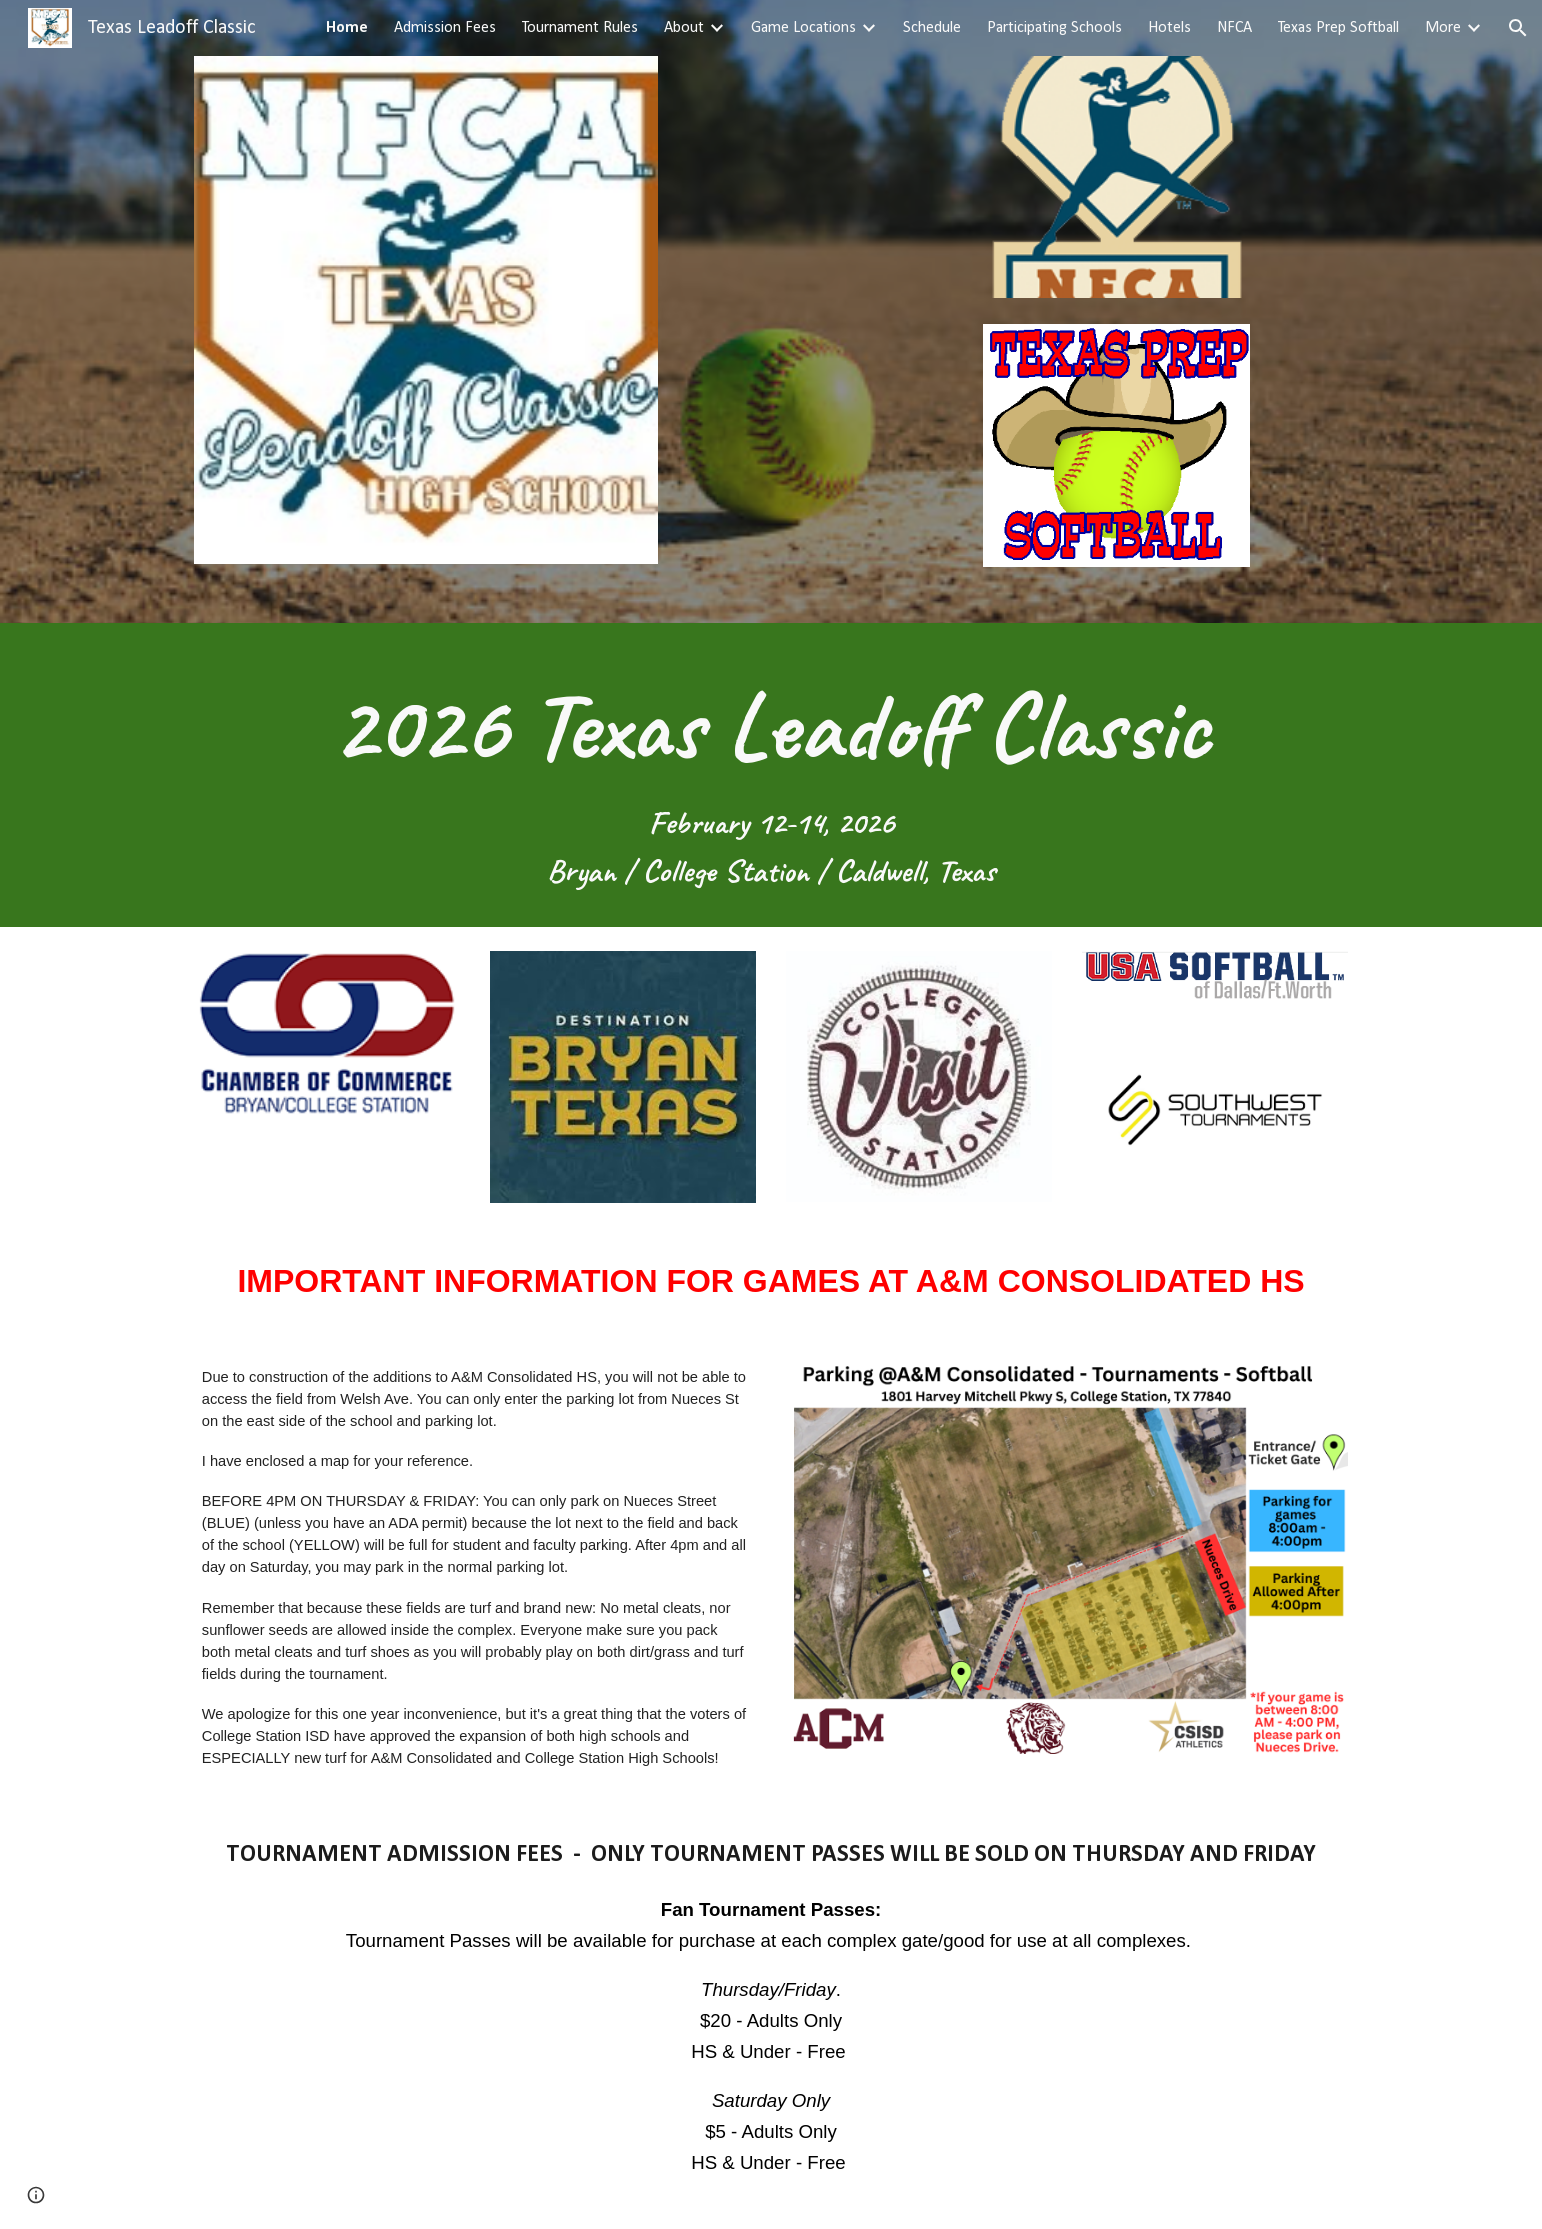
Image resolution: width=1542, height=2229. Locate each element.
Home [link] (347, 28)
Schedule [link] (932, 28)
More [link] (1443, 28)
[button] (1518, 28)
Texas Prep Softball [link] (1338, 28)
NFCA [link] (1234, 28)
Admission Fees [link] (445, 28)
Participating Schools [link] (1054, 28)
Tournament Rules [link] (580, 28)
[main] (771, 775)
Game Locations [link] (803, 28)
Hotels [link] (1169, 28)
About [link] (684, 28)
